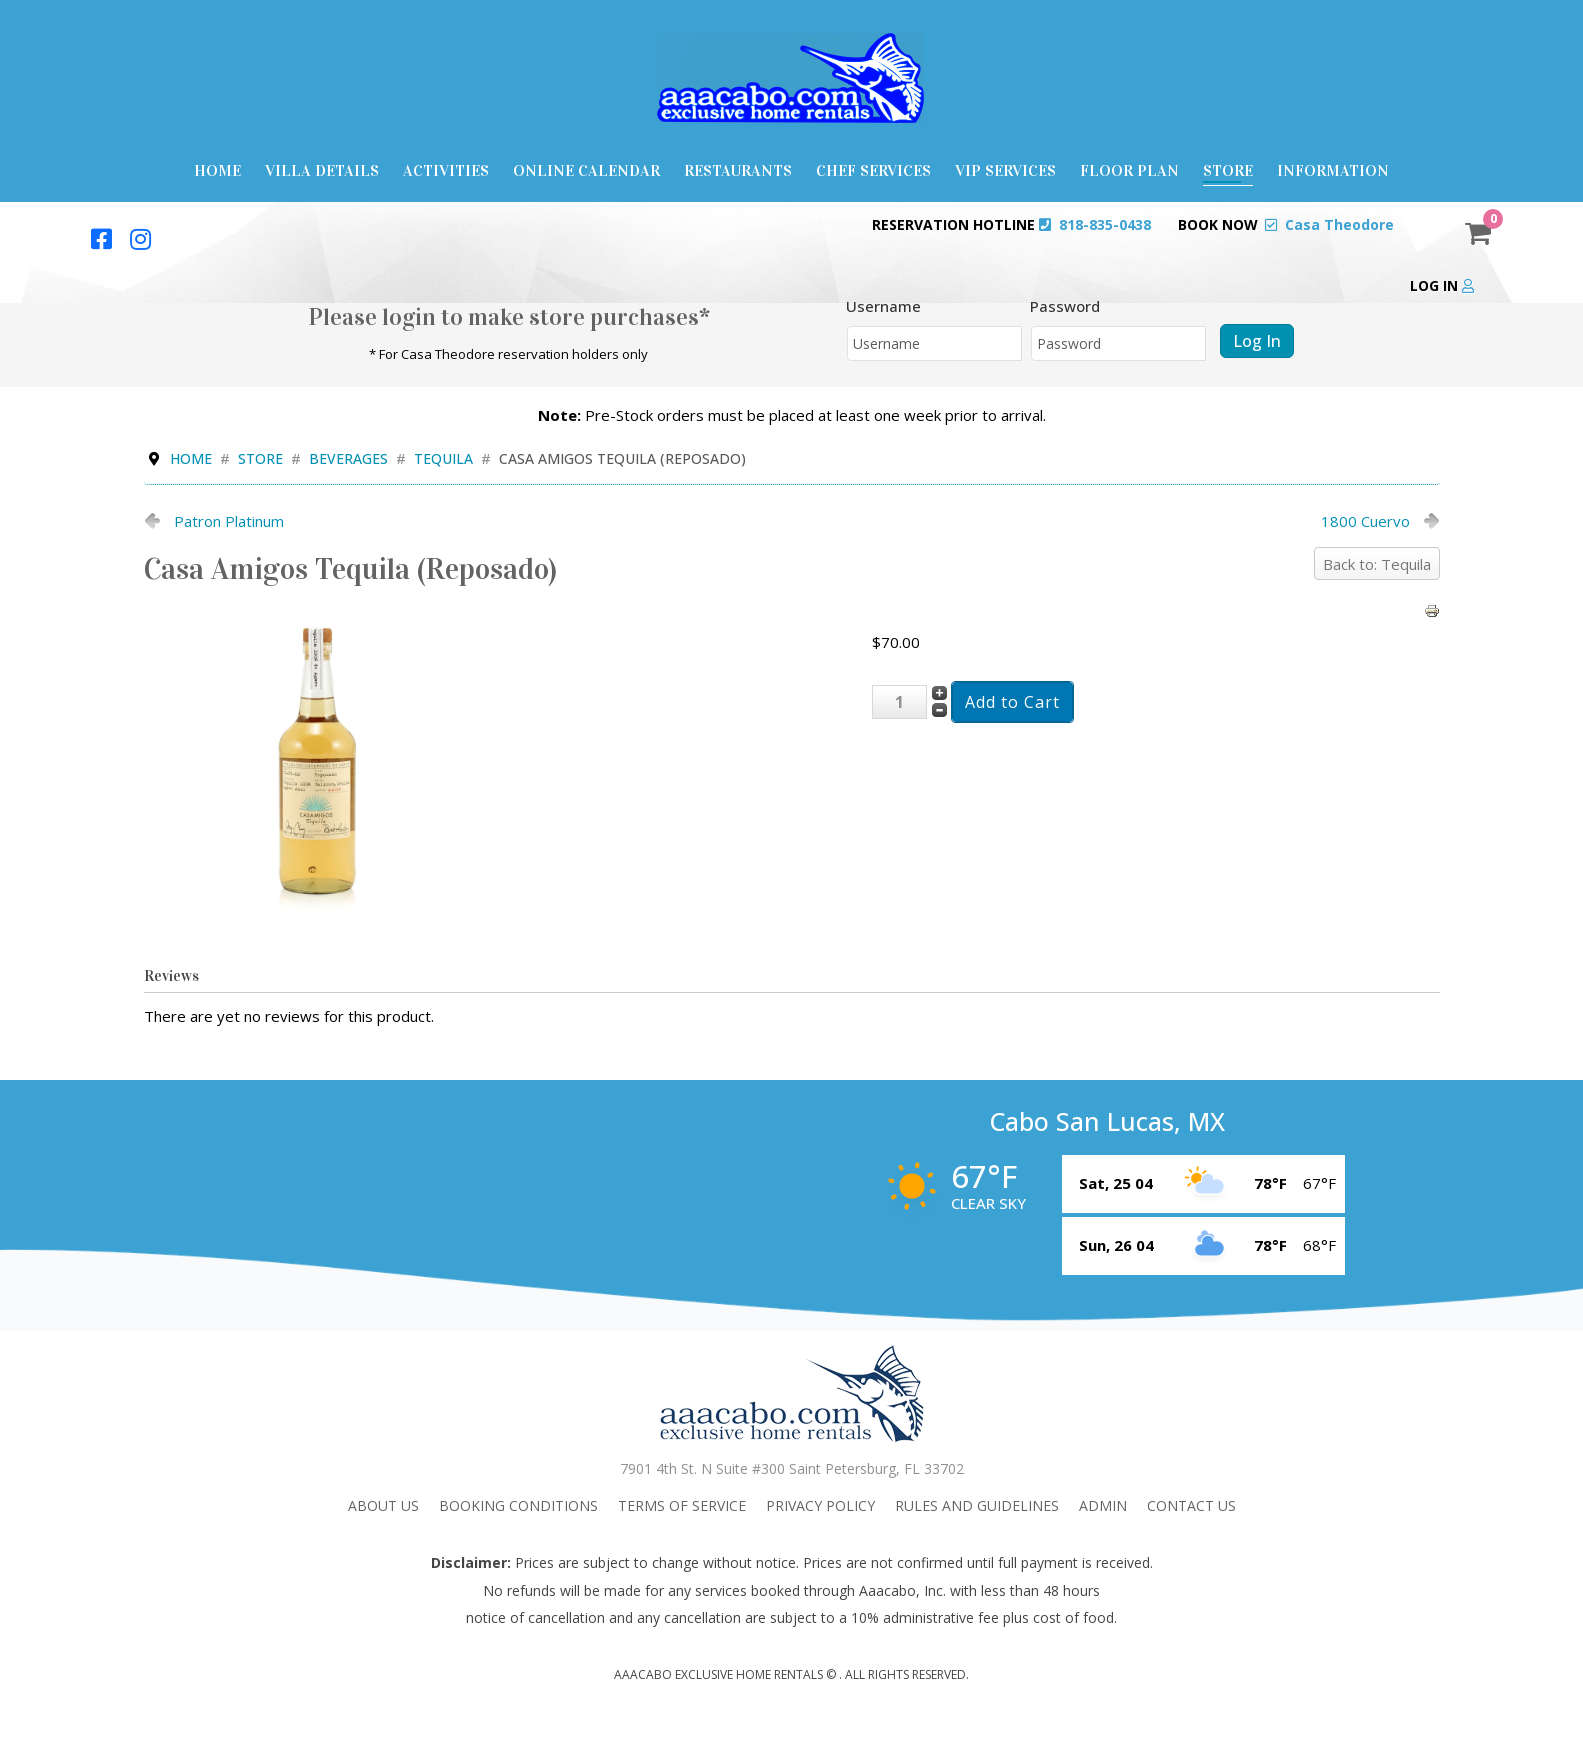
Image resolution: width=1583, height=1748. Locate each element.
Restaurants (738, 170)
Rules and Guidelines (977, 1505)
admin (1103, 1505)
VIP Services (1005, 170)
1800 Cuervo (1365, 521)
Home (217, 170)
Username (883, 306)
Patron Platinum (229, 521)
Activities (446, 170)
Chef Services (873, 170)
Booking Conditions (518, 1505)
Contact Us (1191, 1505)
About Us (383, 1505)
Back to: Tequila (1377, 564)
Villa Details (322, 170)
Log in (1442, 285)
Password (1065, 306)
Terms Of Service (682, 1505)
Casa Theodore (1339, 224)
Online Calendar (586, 170)
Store (1228, 170)
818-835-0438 (1105, 224)
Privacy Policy (820, 1505)
